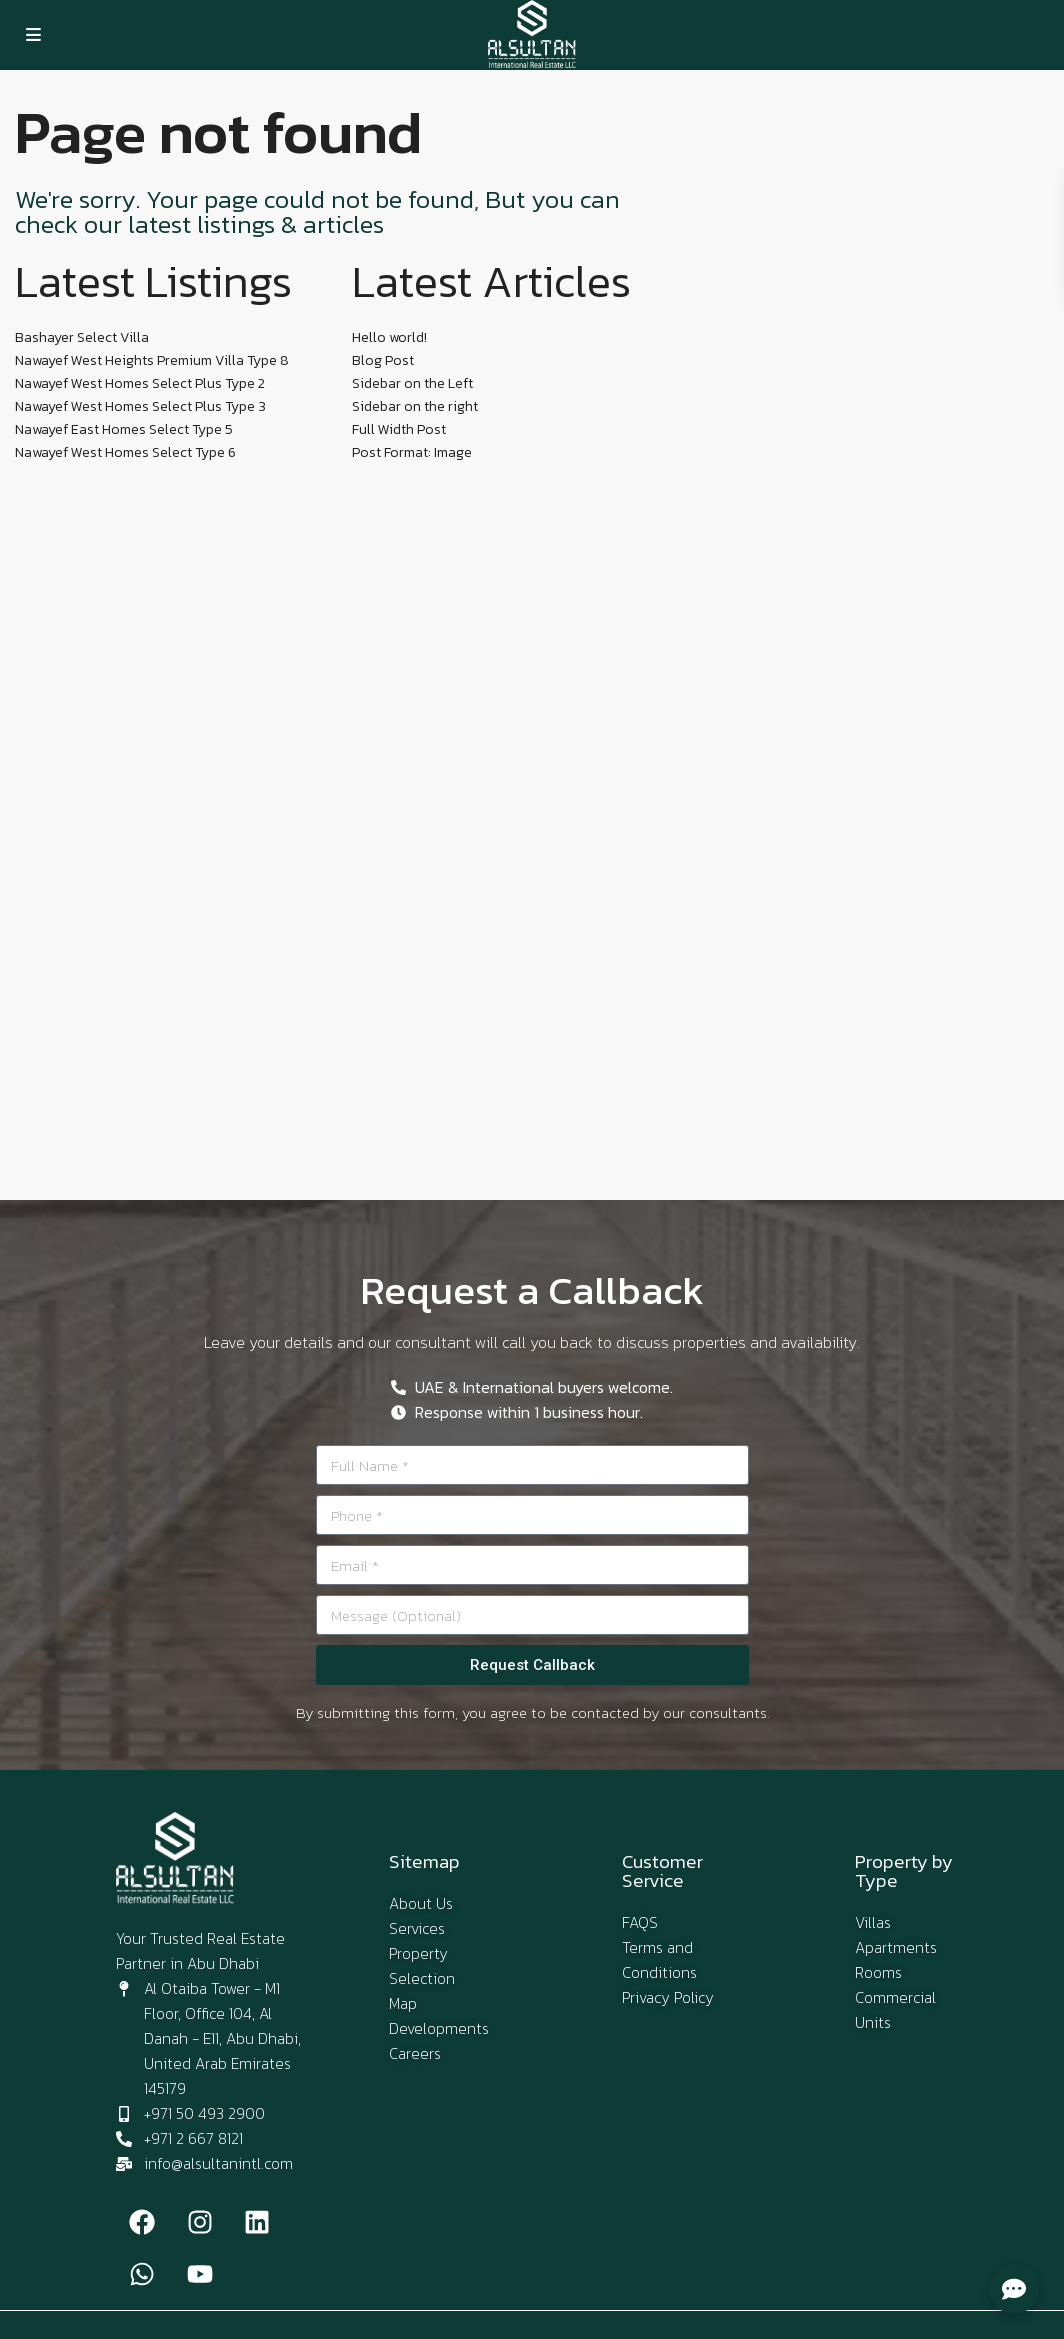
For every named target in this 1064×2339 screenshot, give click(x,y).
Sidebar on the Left (412, 383)
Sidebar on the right (415, 406)
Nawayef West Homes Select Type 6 (125, 452)
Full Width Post (399, 429)
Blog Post (383, 360)
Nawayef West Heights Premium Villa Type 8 (152, 360)
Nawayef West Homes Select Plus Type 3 (140, 406)
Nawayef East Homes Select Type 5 (124, 429)
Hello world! (389, 337)
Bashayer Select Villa (82, 337)
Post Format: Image (412, 452)
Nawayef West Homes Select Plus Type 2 (140, 383)
